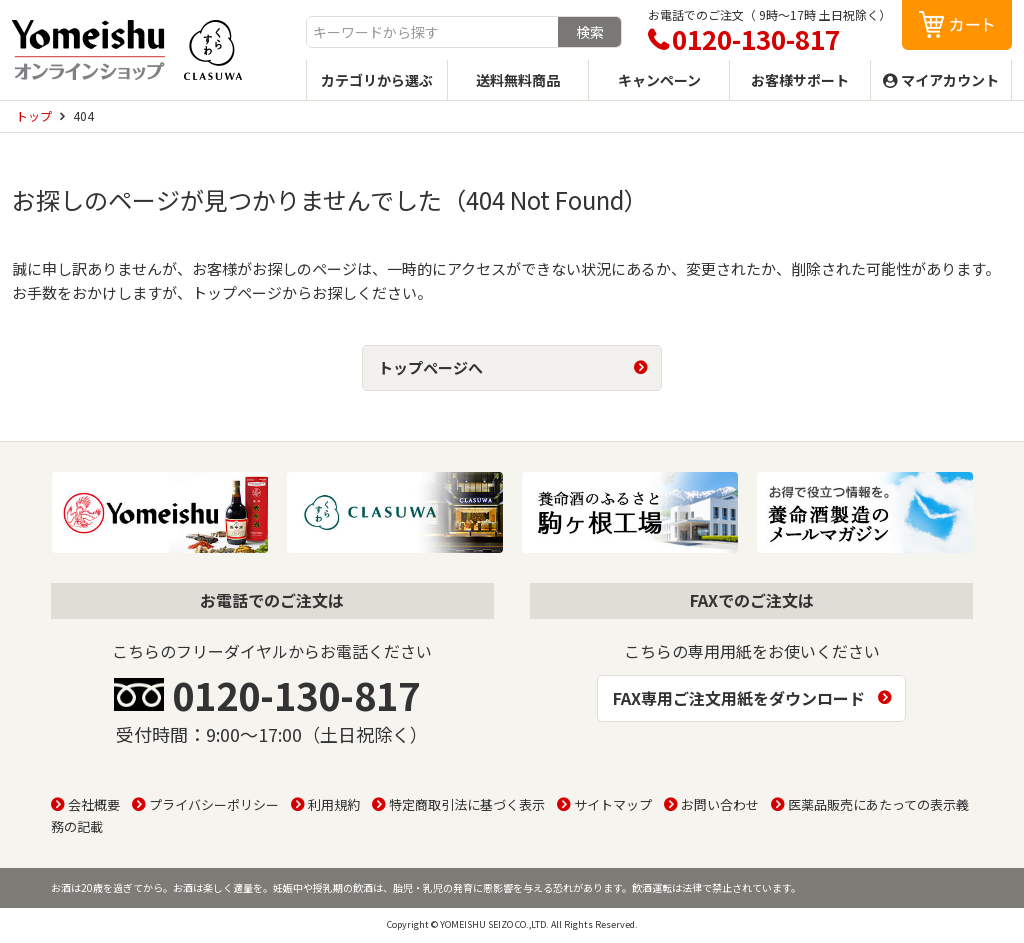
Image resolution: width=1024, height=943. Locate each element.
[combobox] (432, 32)
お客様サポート (800, 80)
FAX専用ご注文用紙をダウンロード (739, 698)
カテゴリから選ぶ (377, 80)
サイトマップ (613, 804)
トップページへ (430, 367)
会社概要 (94, 804)
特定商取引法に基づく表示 (467, 804)
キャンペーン (659, 80)
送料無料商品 (518, 80)
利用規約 (334, 804)
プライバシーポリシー (214, 804)
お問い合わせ (720, 804)
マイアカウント (950, 80)
